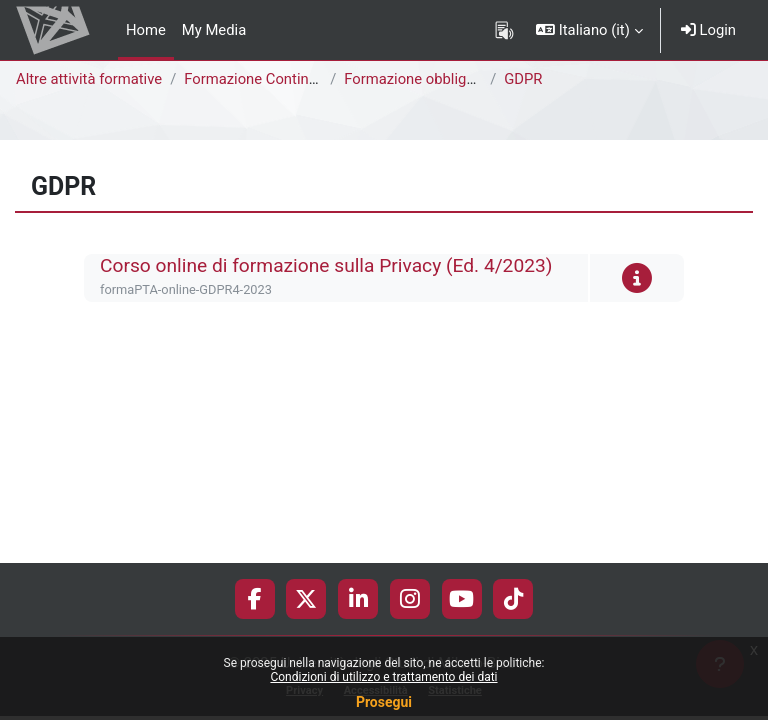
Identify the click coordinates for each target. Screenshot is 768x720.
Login (708, 30)
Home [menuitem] (146, 30)
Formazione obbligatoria (424, 79)
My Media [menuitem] (214, 30)
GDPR (523, 79)
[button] (589, 30)
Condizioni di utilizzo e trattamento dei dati (383, 677)
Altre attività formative (89, 79)
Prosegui (384, 702)
